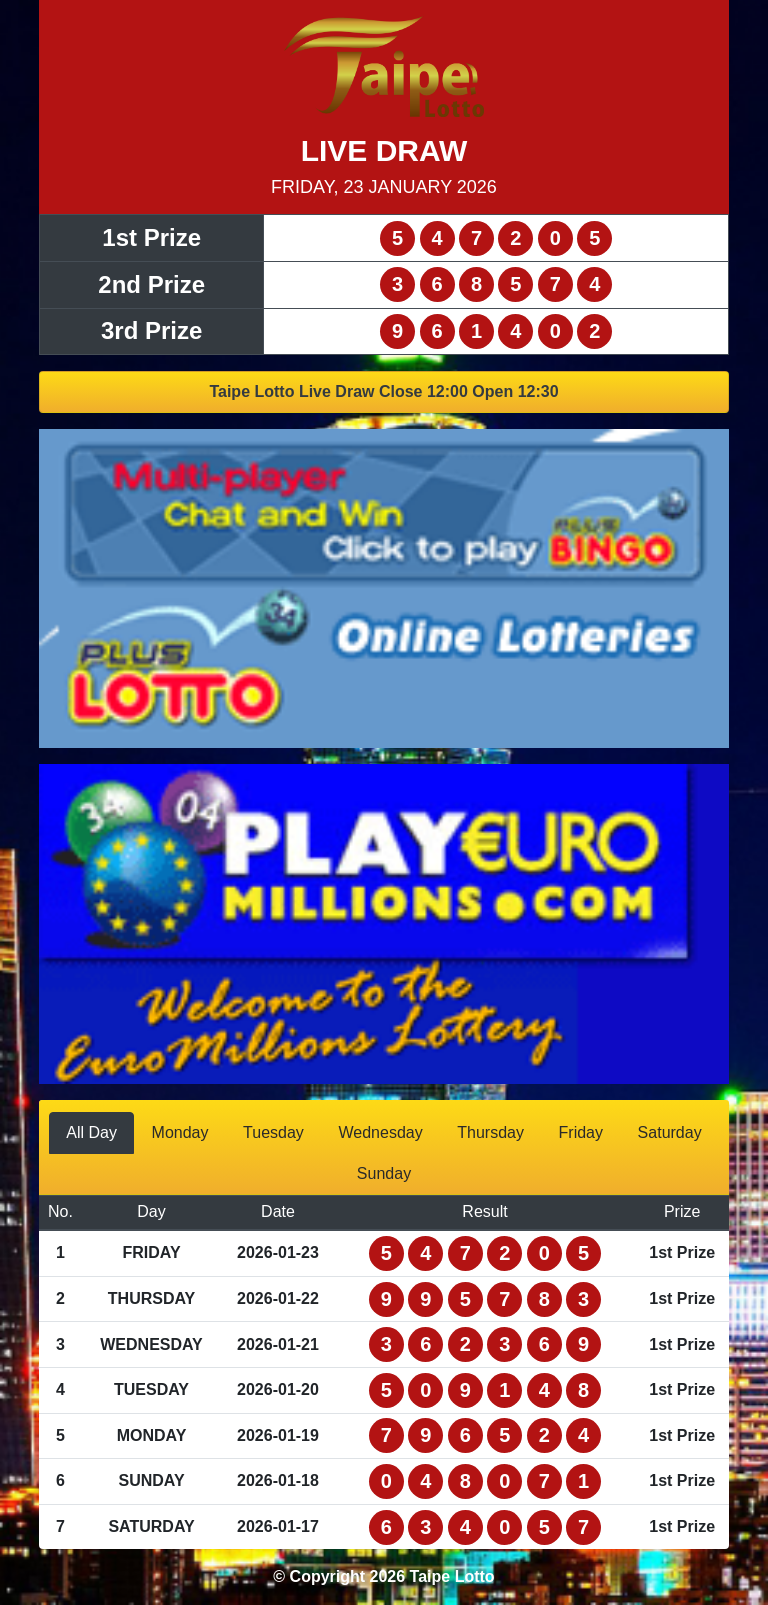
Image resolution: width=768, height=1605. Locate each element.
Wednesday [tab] (380, 1132)
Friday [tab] (581, 1132)
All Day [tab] (91, 1132)
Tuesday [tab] (273, 1132)
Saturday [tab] (670, 1132)
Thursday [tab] (490, 1132)
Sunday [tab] (384, 1173)
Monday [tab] (180, 1132)
